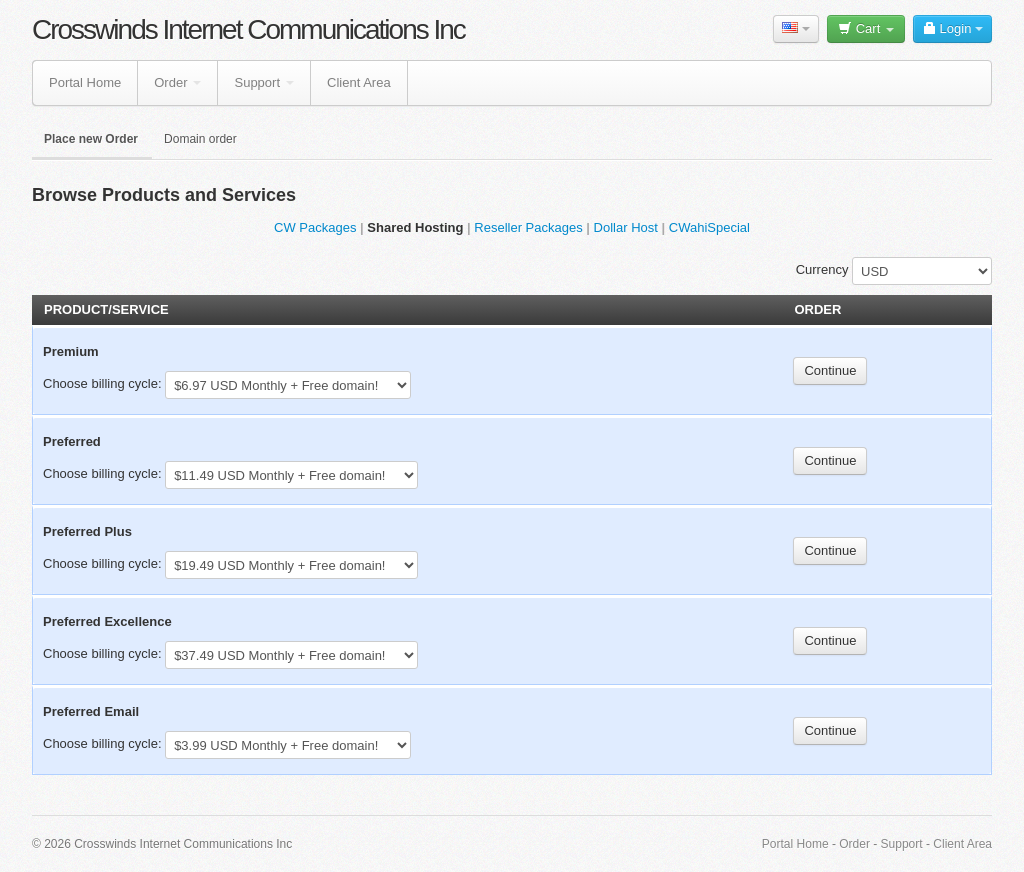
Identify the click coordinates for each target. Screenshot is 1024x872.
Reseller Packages (528, 227)
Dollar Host (626, 227)
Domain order (200, 139)
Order (177, 82)
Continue (830, 370)
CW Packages (315, 227)
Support (264, 82)
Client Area (359, 82)
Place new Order (91, 139)
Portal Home (85, 82)
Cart (866, 28)
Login (952, 28)
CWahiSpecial (709, 227)
